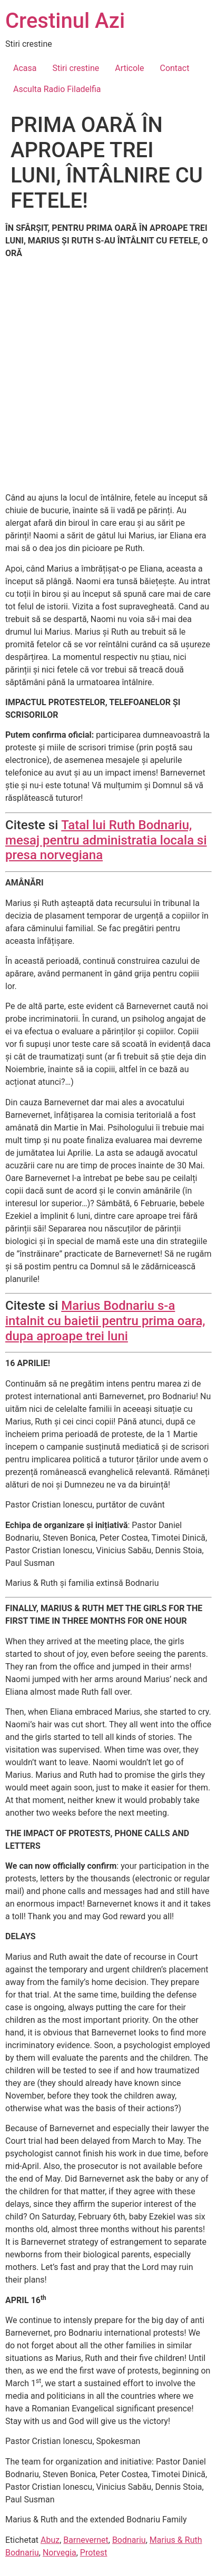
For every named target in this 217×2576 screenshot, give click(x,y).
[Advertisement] (108, 376)
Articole (129, 68)
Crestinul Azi (65, 20)
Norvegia (59, 2553)
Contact (174, 68)
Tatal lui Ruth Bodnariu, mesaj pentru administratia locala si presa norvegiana (106, 840)
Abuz (50, 2540)
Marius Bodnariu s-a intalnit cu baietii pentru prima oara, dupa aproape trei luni (105, 1320)
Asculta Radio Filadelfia (57, 89)
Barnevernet (85, 2540)
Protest (93, 2553)
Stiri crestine (75, 68)
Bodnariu (129, 2540)
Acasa (24, 68)
